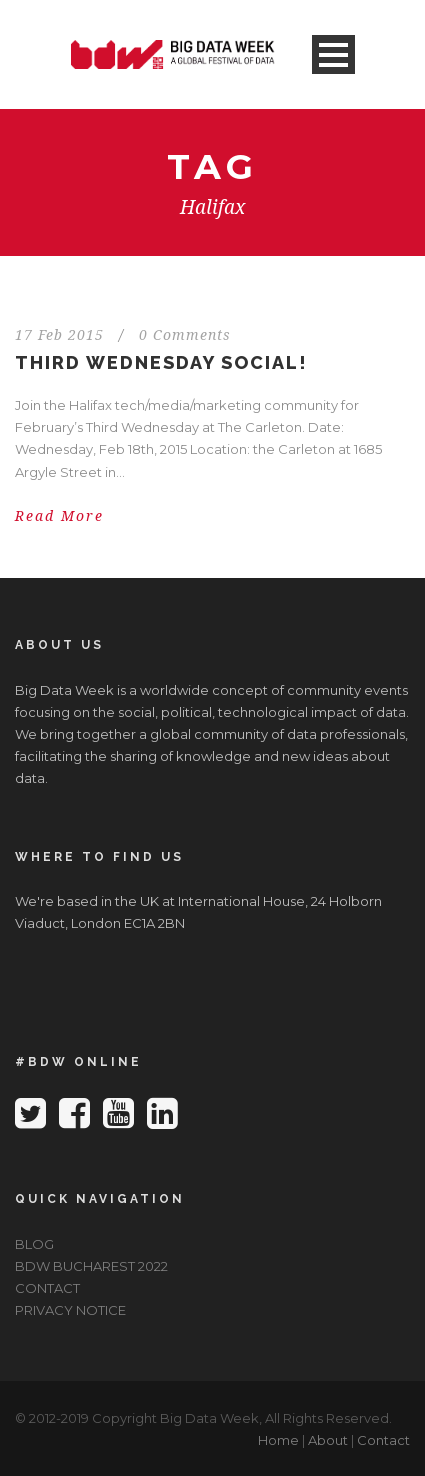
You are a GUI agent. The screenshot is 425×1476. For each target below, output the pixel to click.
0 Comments (185, 335)
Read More (59, 516)
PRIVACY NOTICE (70, 1310)
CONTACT (47, 1288)
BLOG (34, 1244)
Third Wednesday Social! (161, 362)
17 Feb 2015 (59, 335)
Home (278, 1440)
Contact (383, 1440)
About (328, 1440)
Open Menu (333, 54)
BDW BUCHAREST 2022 (91, 1266)
